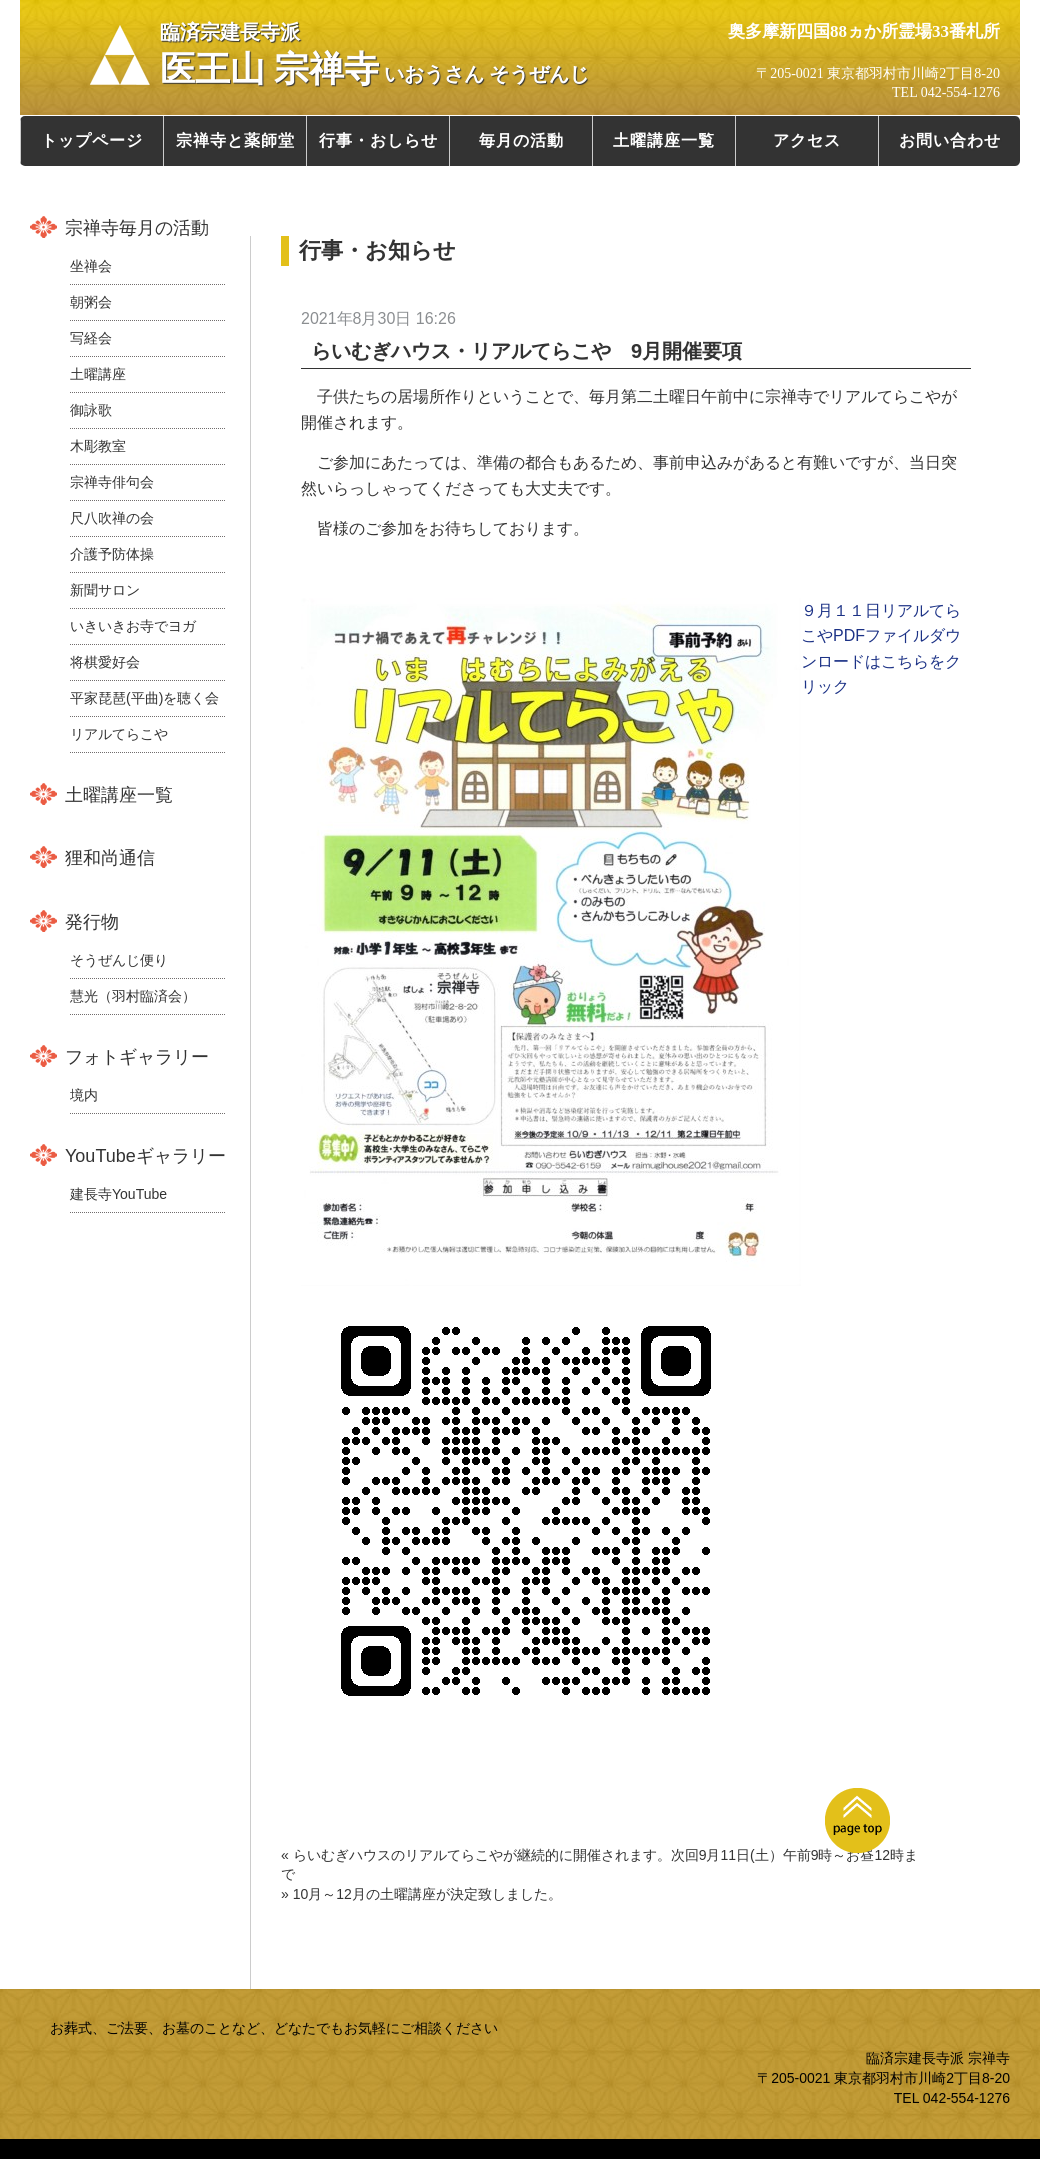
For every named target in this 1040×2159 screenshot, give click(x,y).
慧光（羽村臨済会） (133, 996)
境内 (84, 1095)
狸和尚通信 (110, 858)
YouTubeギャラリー (145, 1156)
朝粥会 (91, 302)
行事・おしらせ (378, 140)
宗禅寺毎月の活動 (137, 228)
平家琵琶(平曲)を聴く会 (144, 698)
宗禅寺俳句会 (112, 482)
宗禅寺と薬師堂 (235, 140)
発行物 (92, 922)
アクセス (807, 140)
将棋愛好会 (105, 662)
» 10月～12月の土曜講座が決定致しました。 (421, 1894)
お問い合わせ (950, 140)
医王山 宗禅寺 (374, 55)
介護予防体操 (112, 554)
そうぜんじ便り (119, 960)
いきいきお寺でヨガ (133, 626)
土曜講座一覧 (664, 140)
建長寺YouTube (118, 1194)
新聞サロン (105, 590)
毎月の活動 (521, 140)
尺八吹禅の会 (112, 518)
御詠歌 (91, 410)
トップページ (92, 140)
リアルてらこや (119, 734)
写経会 (91, 338)
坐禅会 (91, 266)
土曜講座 (98, 374)
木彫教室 (98, 446)
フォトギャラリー (137, 1057)
